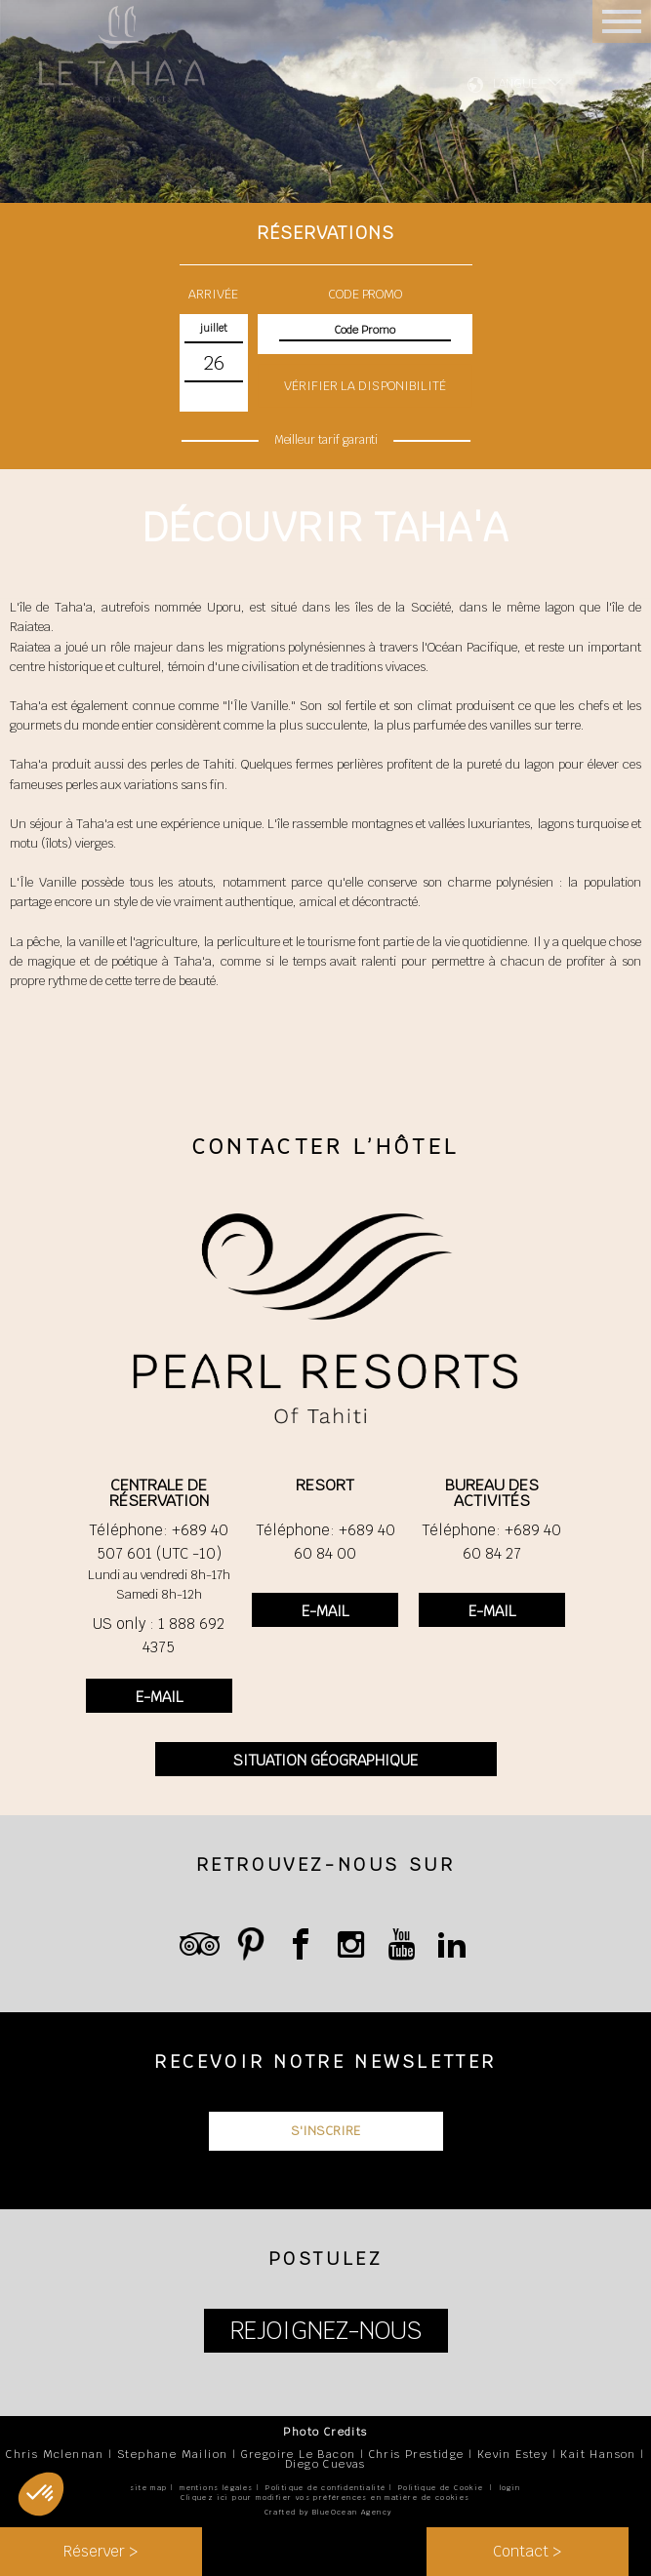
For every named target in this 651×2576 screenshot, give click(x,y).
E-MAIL (159, 1696)
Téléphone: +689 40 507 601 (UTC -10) (158, 1542)
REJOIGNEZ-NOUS (326, 2331)
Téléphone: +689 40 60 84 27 (491, 1542)
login (510, 2487)
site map (148, 2487)
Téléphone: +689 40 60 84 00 (325, 1542)
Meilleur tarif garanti (325, 440)
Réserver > (100, 2551)
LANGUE (515, 84)
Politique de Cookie (441, 2487)
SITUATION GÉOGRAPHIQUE (325, 1760)
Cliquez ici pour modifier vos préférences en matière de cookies (325, 2497)
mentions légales (216, 2487)
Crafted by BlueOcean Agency (328, 2512)
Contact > (527, 2551)
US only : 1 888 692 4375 (158, 1635)
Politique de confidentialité (325, 2487)
